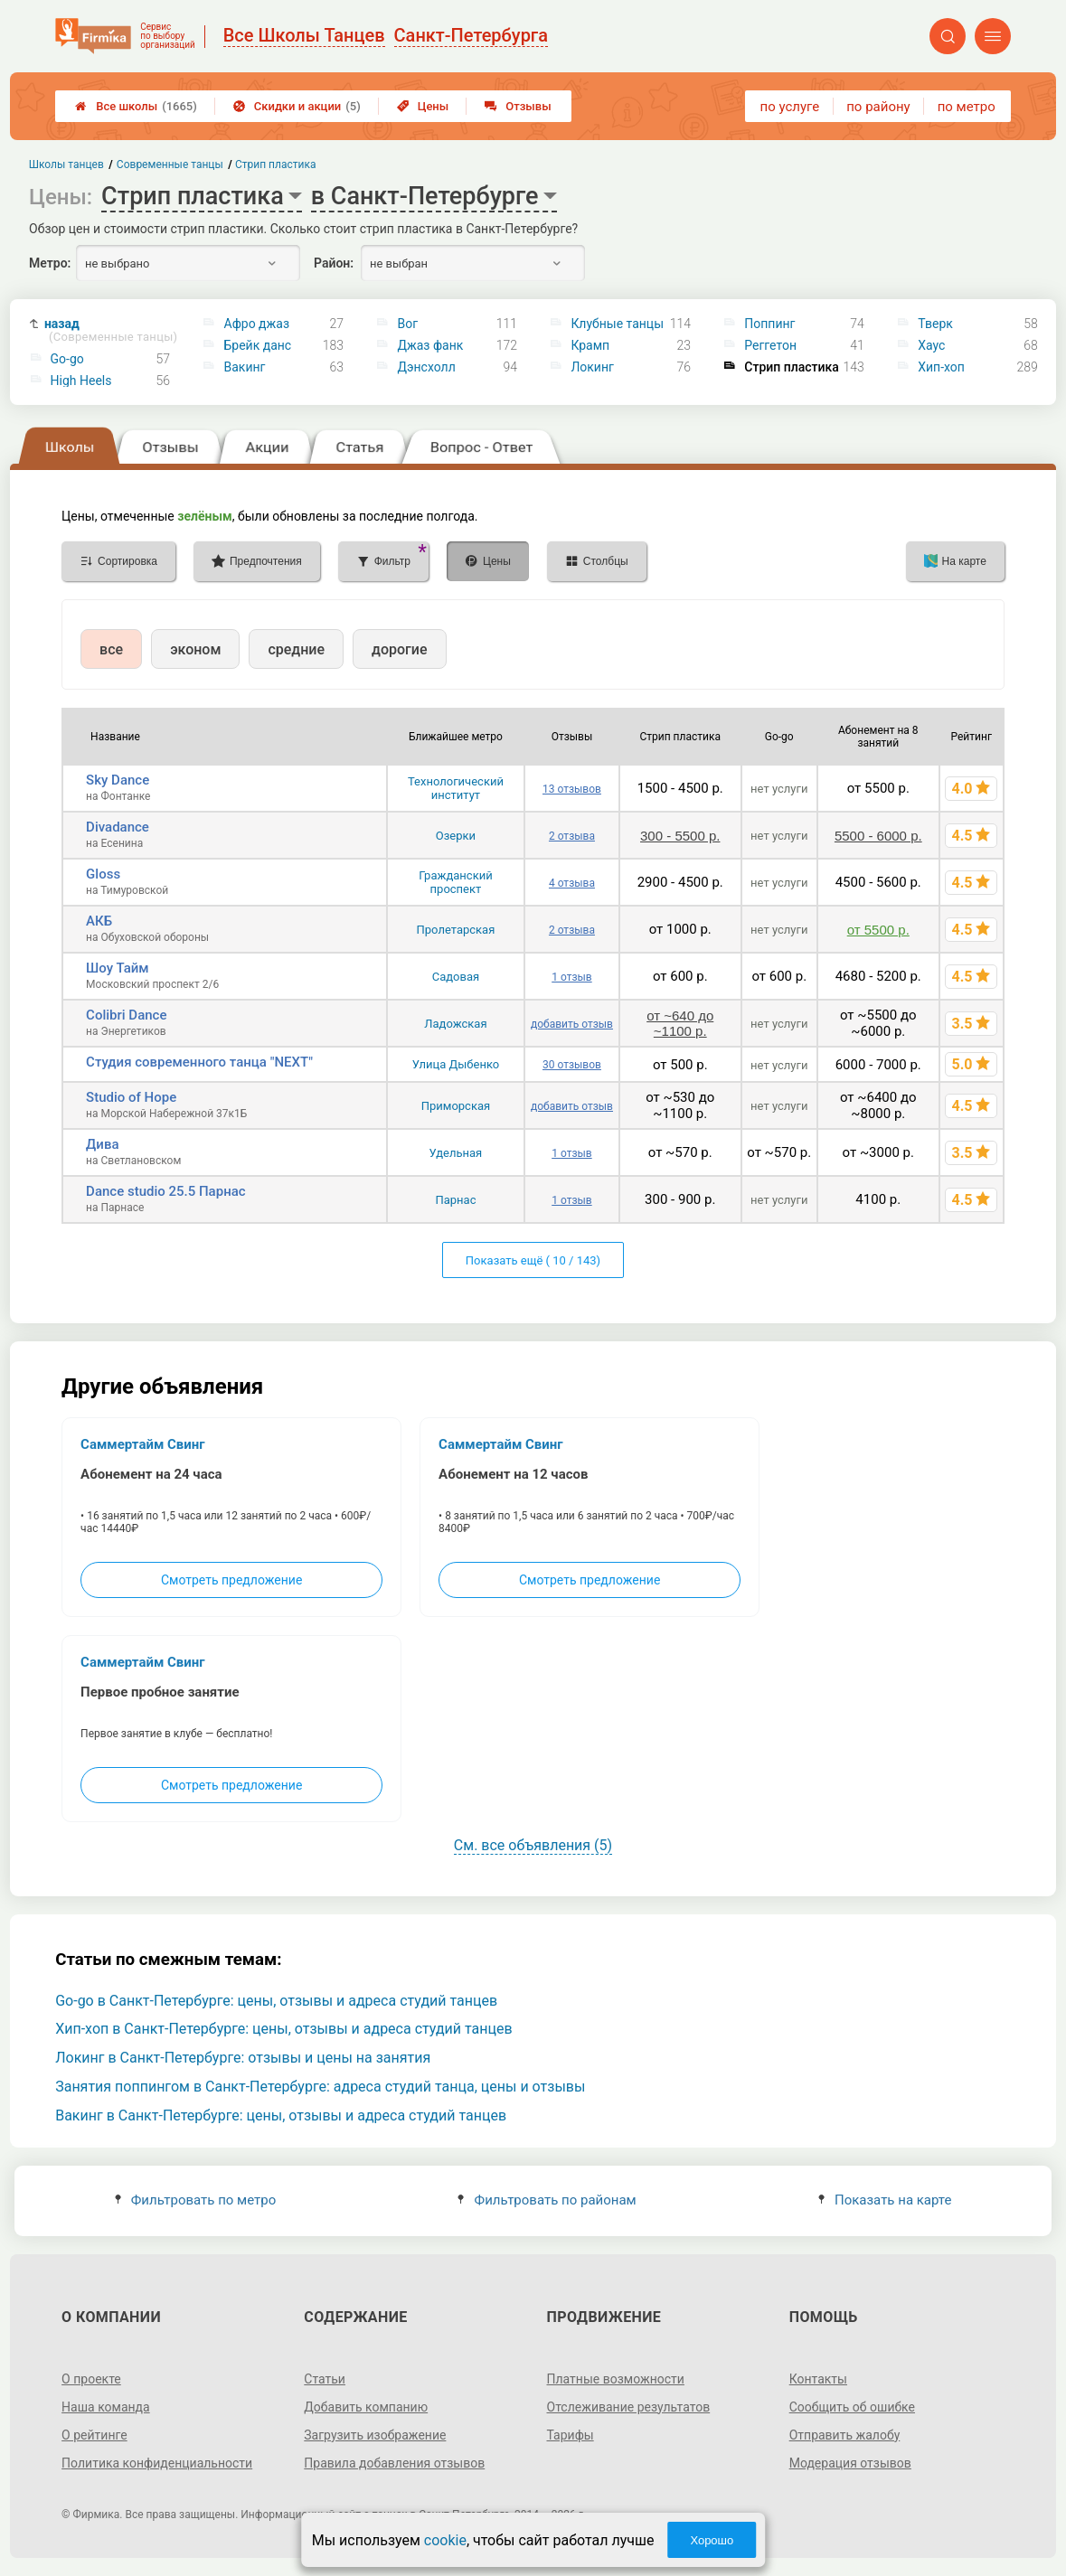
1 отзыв (571, 977)
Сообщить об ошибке (852, 2407)
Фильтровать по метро (196, 2200)
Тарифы (570, 2435)
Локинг (592, 367)
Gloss (103, 874)
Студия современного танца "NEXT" (199, 1062)
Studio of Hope (131, 1097)
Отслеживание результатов (629, 2407)
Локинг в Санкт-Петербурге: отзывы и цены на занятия (242, 2057)
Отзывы (518, 106)
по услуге (790, 107)
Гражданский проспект (456, 882)
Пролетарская (456, 929)
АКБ (99, 921)
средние (296, 649)
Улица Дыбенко (456, 1064)
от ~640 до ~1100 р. (679, 1023)
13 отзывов (571, 789)
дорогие (399, 649)
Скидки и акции (297, 106)
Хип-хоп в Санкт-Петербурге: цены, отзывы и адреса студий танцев (283, 2028)
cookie (445, 2540)
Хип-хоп (941, 367)
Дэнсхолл (426, 367)
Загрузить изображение (375, 2435)
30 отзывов (571, 1064)
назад (110, 330)
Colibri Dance (126, 1015)
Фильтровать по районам (547, 2200)
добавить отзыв (572, 1024)
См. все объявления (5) (533, 1845)
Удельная (456, 1153)
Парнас (455, 1200)
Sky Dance (117, 780)
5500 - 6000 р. (878, 835)
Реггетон (770, 345)
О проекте (91, 2379)
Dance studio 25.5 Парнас (166, 1191)
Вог (407, 323)
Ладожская (455, 1023)
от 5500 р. (878, 929)
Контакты (818, 2379)
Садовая (455, 976)
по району (878, 107)
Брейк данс (258, 345)
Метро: (50, 263)
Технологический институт (456, 788)
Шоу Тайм (117, 968)
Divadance (117, 827)
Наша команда (105, 2407)
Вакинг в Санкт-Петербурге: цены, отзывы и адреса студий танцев (280, 2115)
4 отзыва (572, 883)
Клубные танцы (617, 323)
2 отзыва (572, 836)
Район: (334, 263)
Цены (423, 106)
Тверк (935, 323)
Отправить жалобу (845, 2435)
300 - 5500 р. (680, 835)
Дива (102, 1144)
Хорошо (711, 2540)
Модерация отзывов (850, 2463)
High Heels (81, 380)
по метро (966, 107)
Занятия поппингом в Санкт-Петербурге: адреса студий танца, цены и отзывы (320, 2086)
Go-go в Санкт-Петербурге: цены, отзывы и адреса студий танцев (276, 2000)
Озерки (456, 835)
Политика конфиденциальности (156, 2463)
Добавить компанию (366, 2407)
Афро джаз (257, 323)
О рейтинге (94, 2435)
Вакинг (245, 367)
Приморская (455, 1106)
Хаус (931, 345)
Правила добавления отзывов (394, 2463)
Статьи (324, 2379)
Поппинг (769, 323)
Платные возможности (615, 2379)
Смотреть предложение (231, 1580)
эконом (195, 649)
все (111, 649)
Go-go (67, 359)
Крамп (590, 345)
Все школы (136, 106)
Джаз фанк (430, 345)
